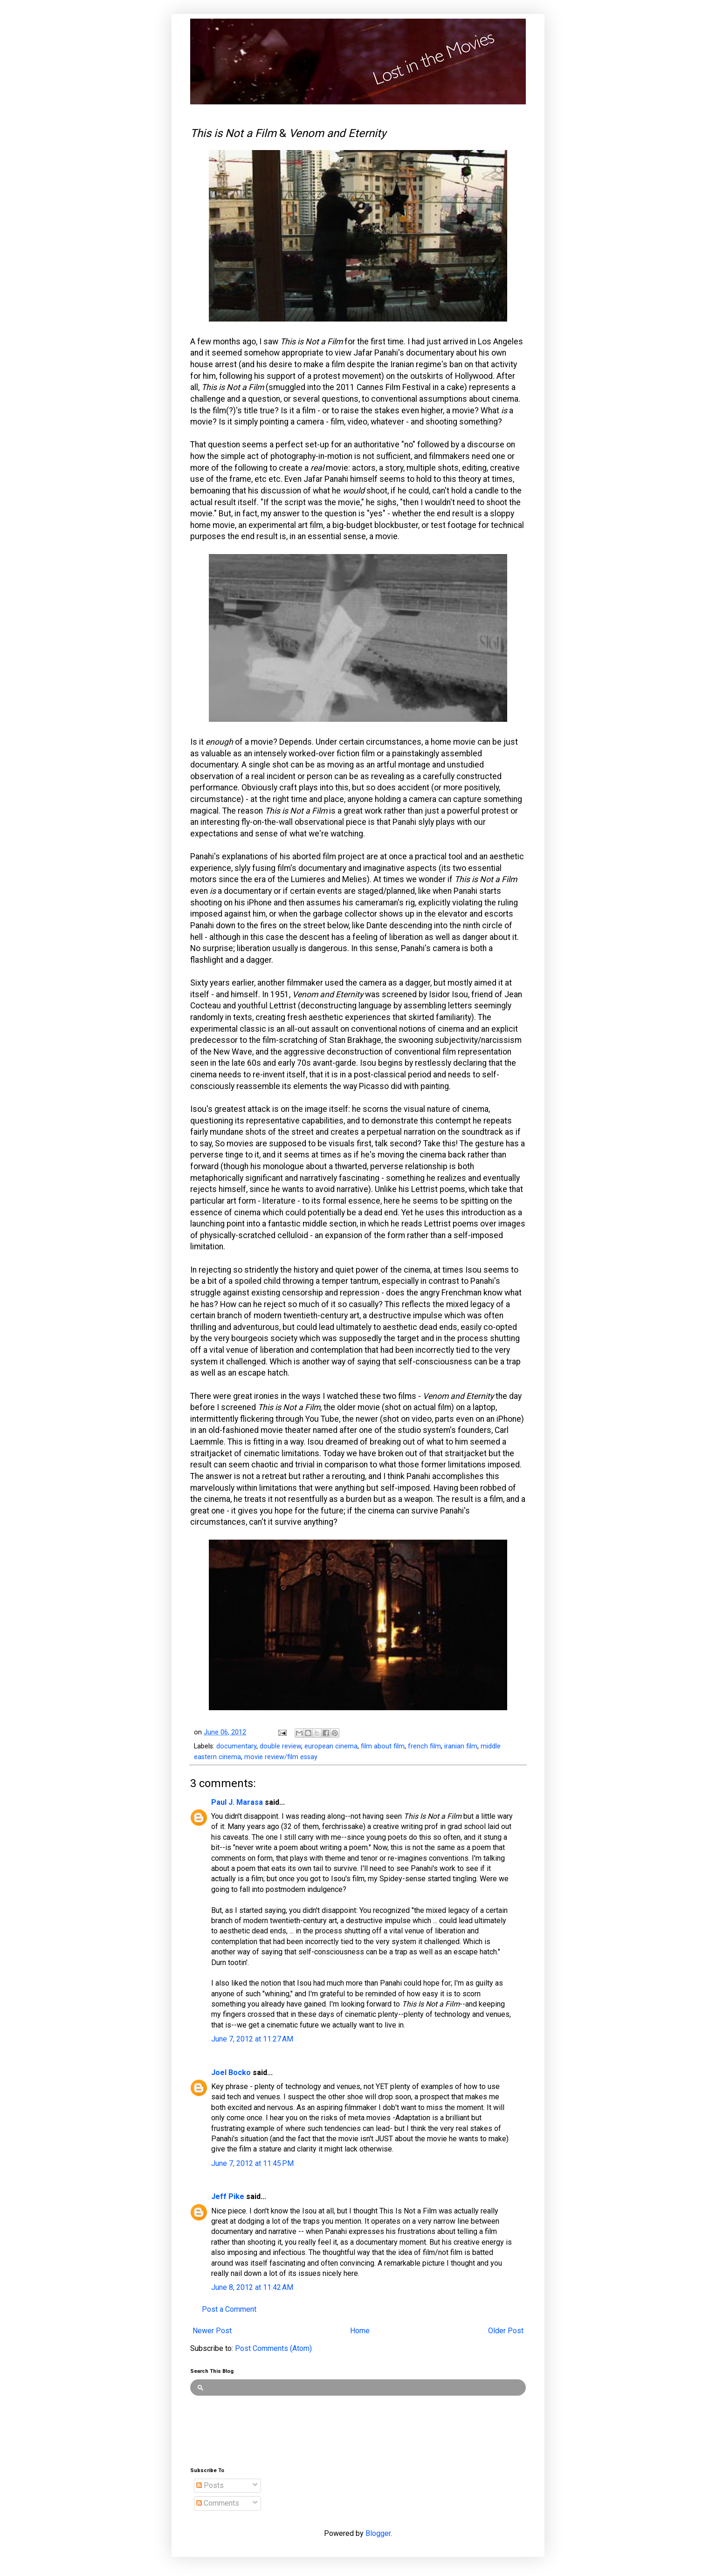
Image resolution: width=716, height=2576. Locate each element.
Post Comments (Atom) (273, 2348)
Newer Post (212, 2330)
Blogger (378, 2533)
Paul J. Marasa (237, 1802)
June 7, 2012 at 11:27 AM (252, 2039)
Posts (210, 2485)
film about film (383, 1746)
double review (280, 1746)
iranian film (460, 1746)
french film (424, 1746)
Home (360, 2330)
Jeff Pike (227, 2196)
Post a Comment (229, 2309)
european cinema (331, 1746)
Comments (217, 2503)
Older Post (505, 2330)
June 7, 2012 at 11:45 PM (252, 2163)
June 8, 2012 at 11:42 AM (252, 2287)
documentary (236, 1746)
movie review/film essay (280, 1757)
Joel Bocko (231, 2072)
